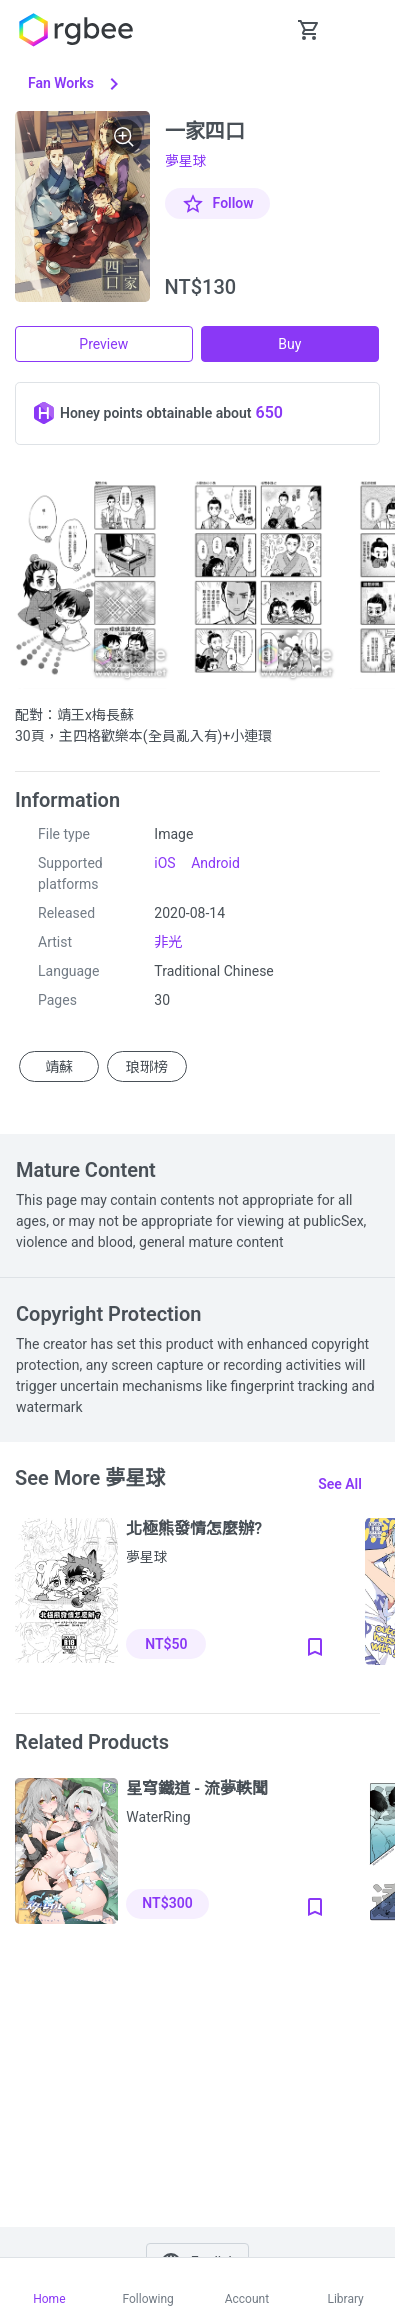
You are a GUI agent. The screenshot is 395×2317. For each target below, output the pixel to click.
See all (340, 1484)
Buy (289, 344)
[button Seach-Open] (259, 30)
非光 (168, 942)
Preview (103, 344)
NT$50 (166, 1644)
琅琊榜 (147, 1066)
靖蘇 (59, 1066)
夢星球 (186, 161)
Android (215, 863)
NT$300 (167, 1903)
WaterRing (158, 1817)
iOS (164, 863)
